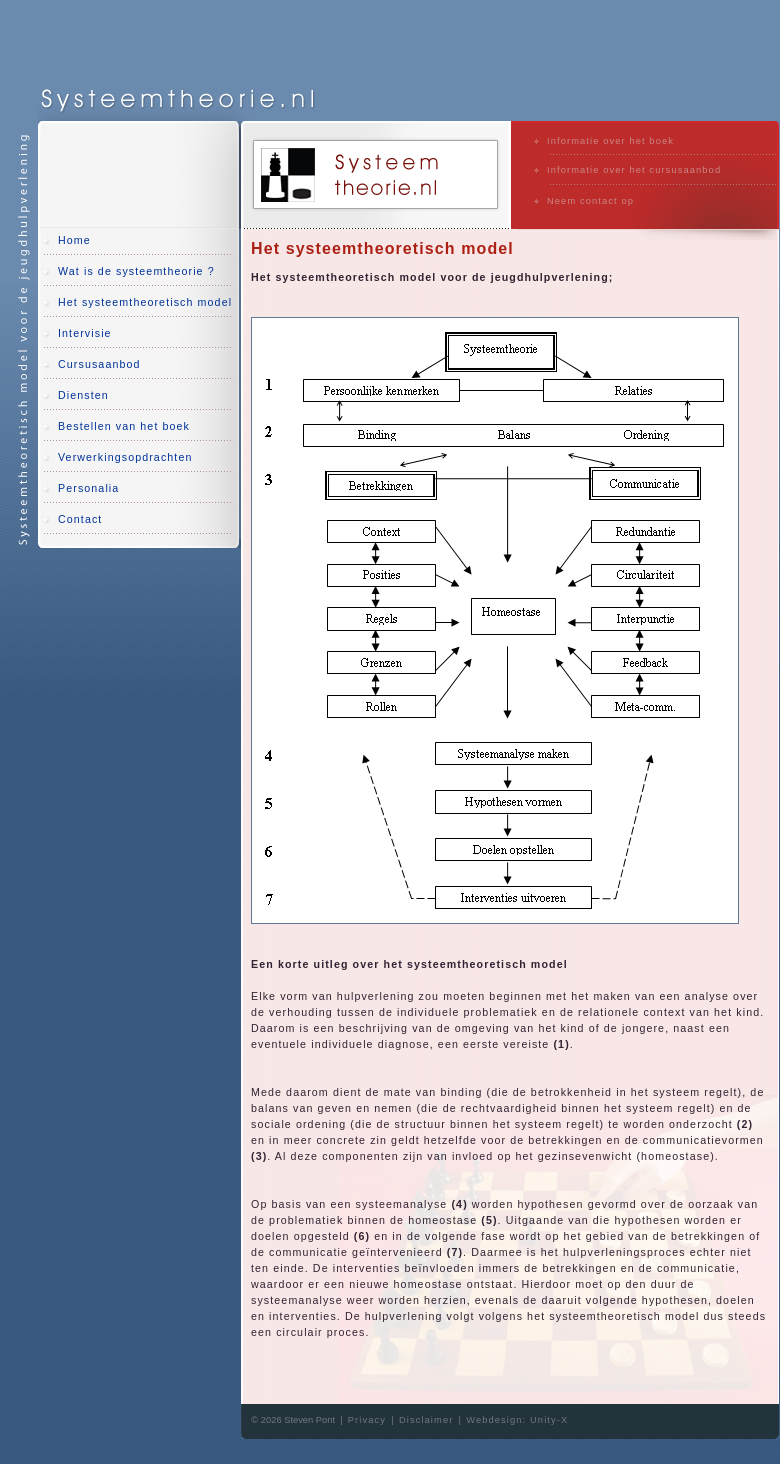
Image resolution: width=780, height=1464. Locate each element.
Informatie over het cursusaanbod (634, 170)
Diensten (83, 395)
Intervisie (85, 333)
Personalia (88, 488)
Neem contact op (590, 201)
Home (74, 240)
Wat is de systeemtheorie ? (136, 271)
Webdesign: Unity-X (517, 1420)
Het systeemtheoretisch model (145, 302)
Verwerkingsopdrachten (125, 457)
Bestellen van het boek (124, 426)
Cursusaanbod (99, 364)
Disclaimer (426, 1420)
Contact (80, 519)
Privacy (367, 1420)
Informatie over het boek (610, 141)
